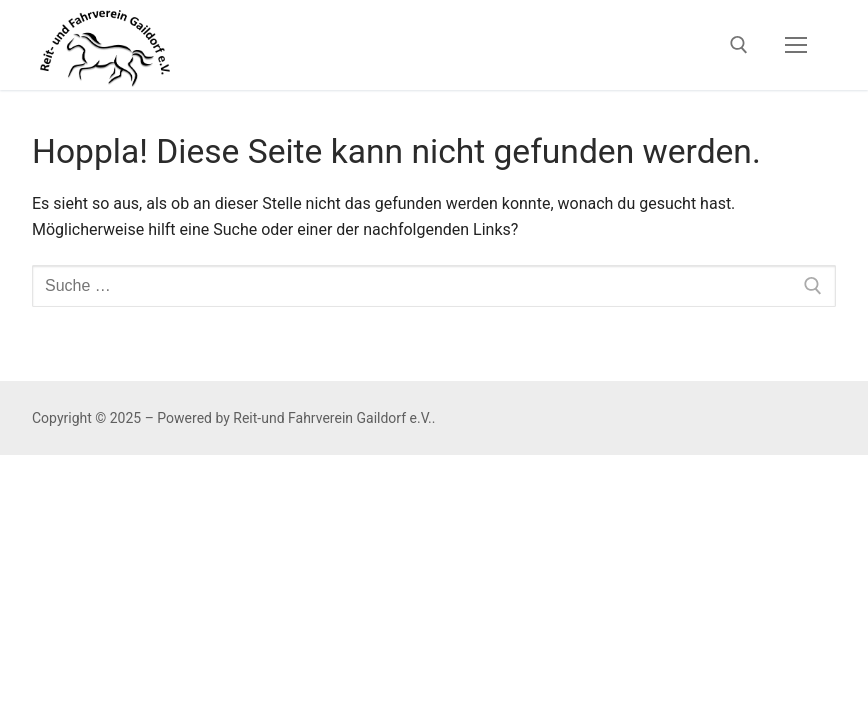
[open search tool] (739, 45)
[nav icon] (796, 45)
